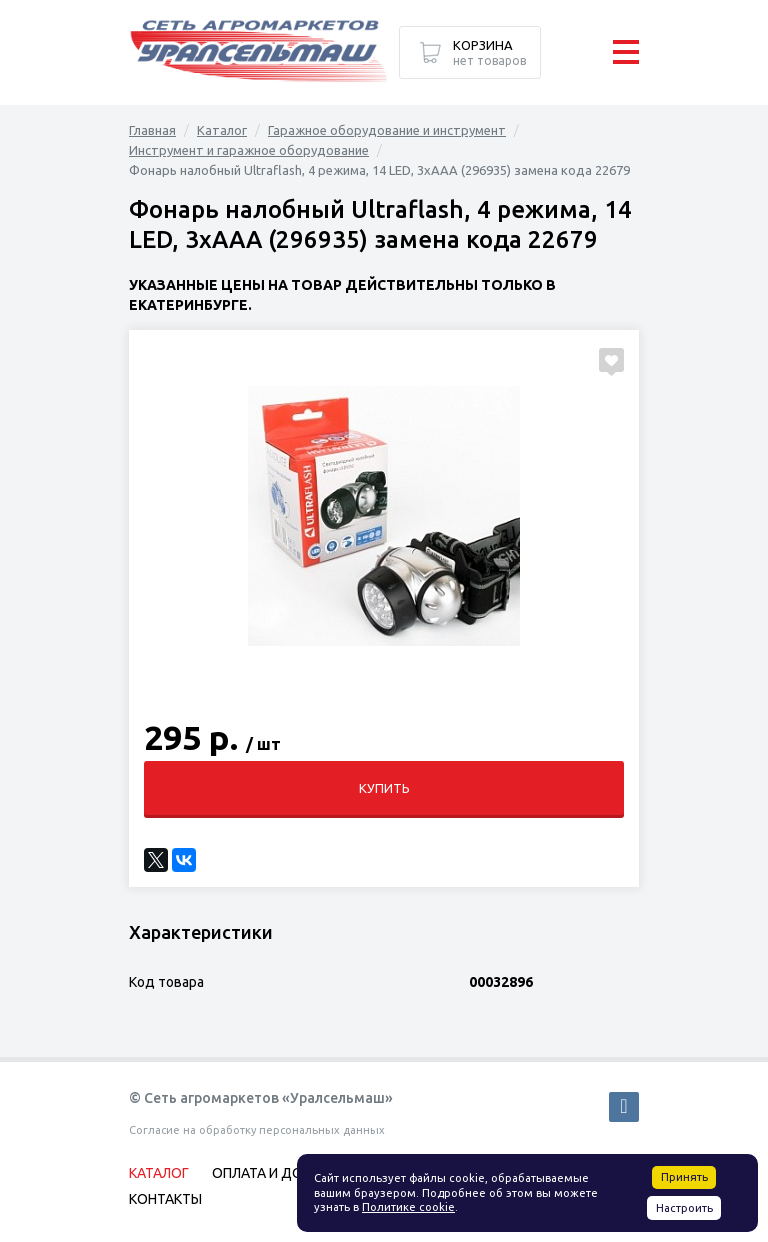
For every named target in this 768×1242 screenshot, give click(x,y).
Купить (384, 788)
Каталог (222, 130)
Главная (152, 130)
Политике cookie (408, 1207)
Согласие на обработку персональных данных (257, 1130)
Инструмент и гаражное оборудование (249, 150)
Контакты (165, 1199)
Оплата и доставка (283, 1173)
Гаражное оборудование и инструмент (387, 130)
